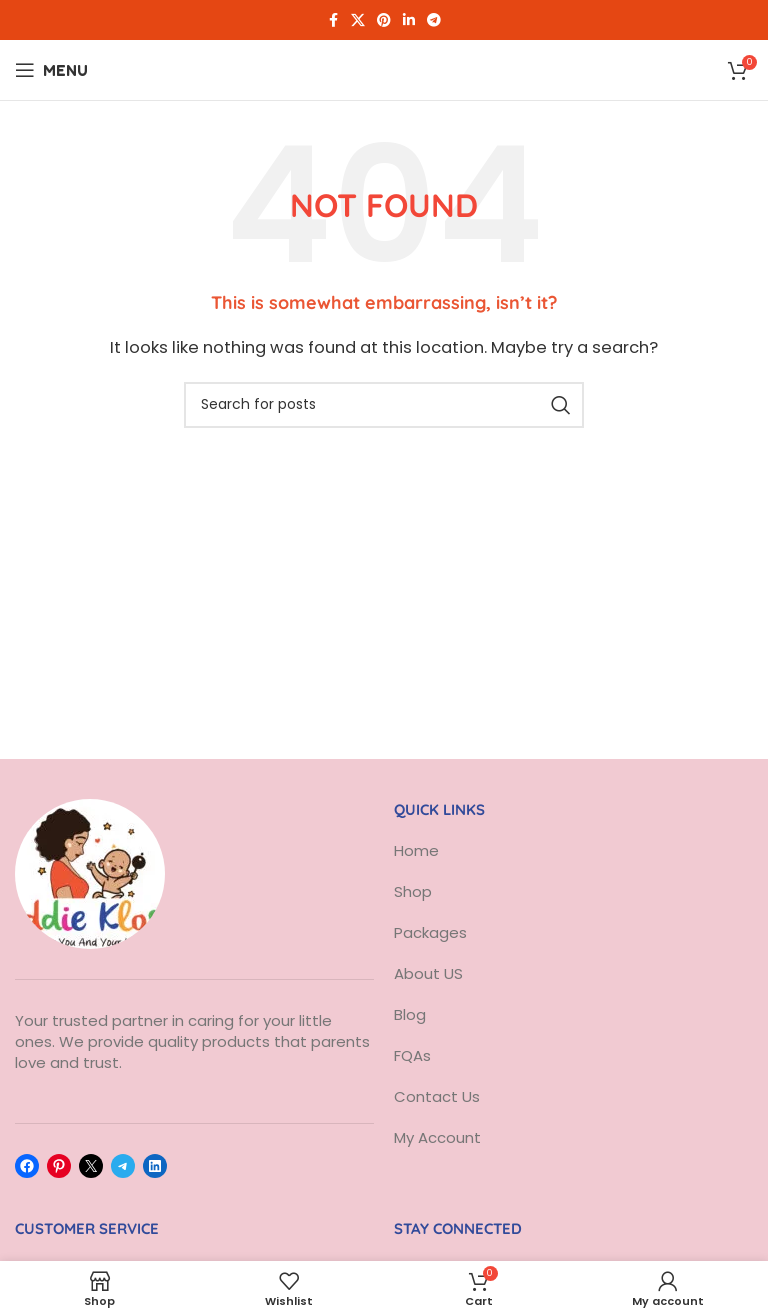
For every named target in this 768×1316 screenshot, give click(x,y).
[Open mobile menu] (51, 70)
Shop (413, 891)
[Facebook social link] (333, 20)
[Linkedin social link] (409, 20)
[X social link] (358, 20)
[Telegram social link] (434, 20)
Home (416, 850)
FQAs (412, 1055)
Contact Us (437, 1096)
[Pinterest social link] (384, 20)
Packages (430, 932)
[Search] (384, 405)
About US (430, 973)
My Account (437, 1137)
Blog (410, 1014)
